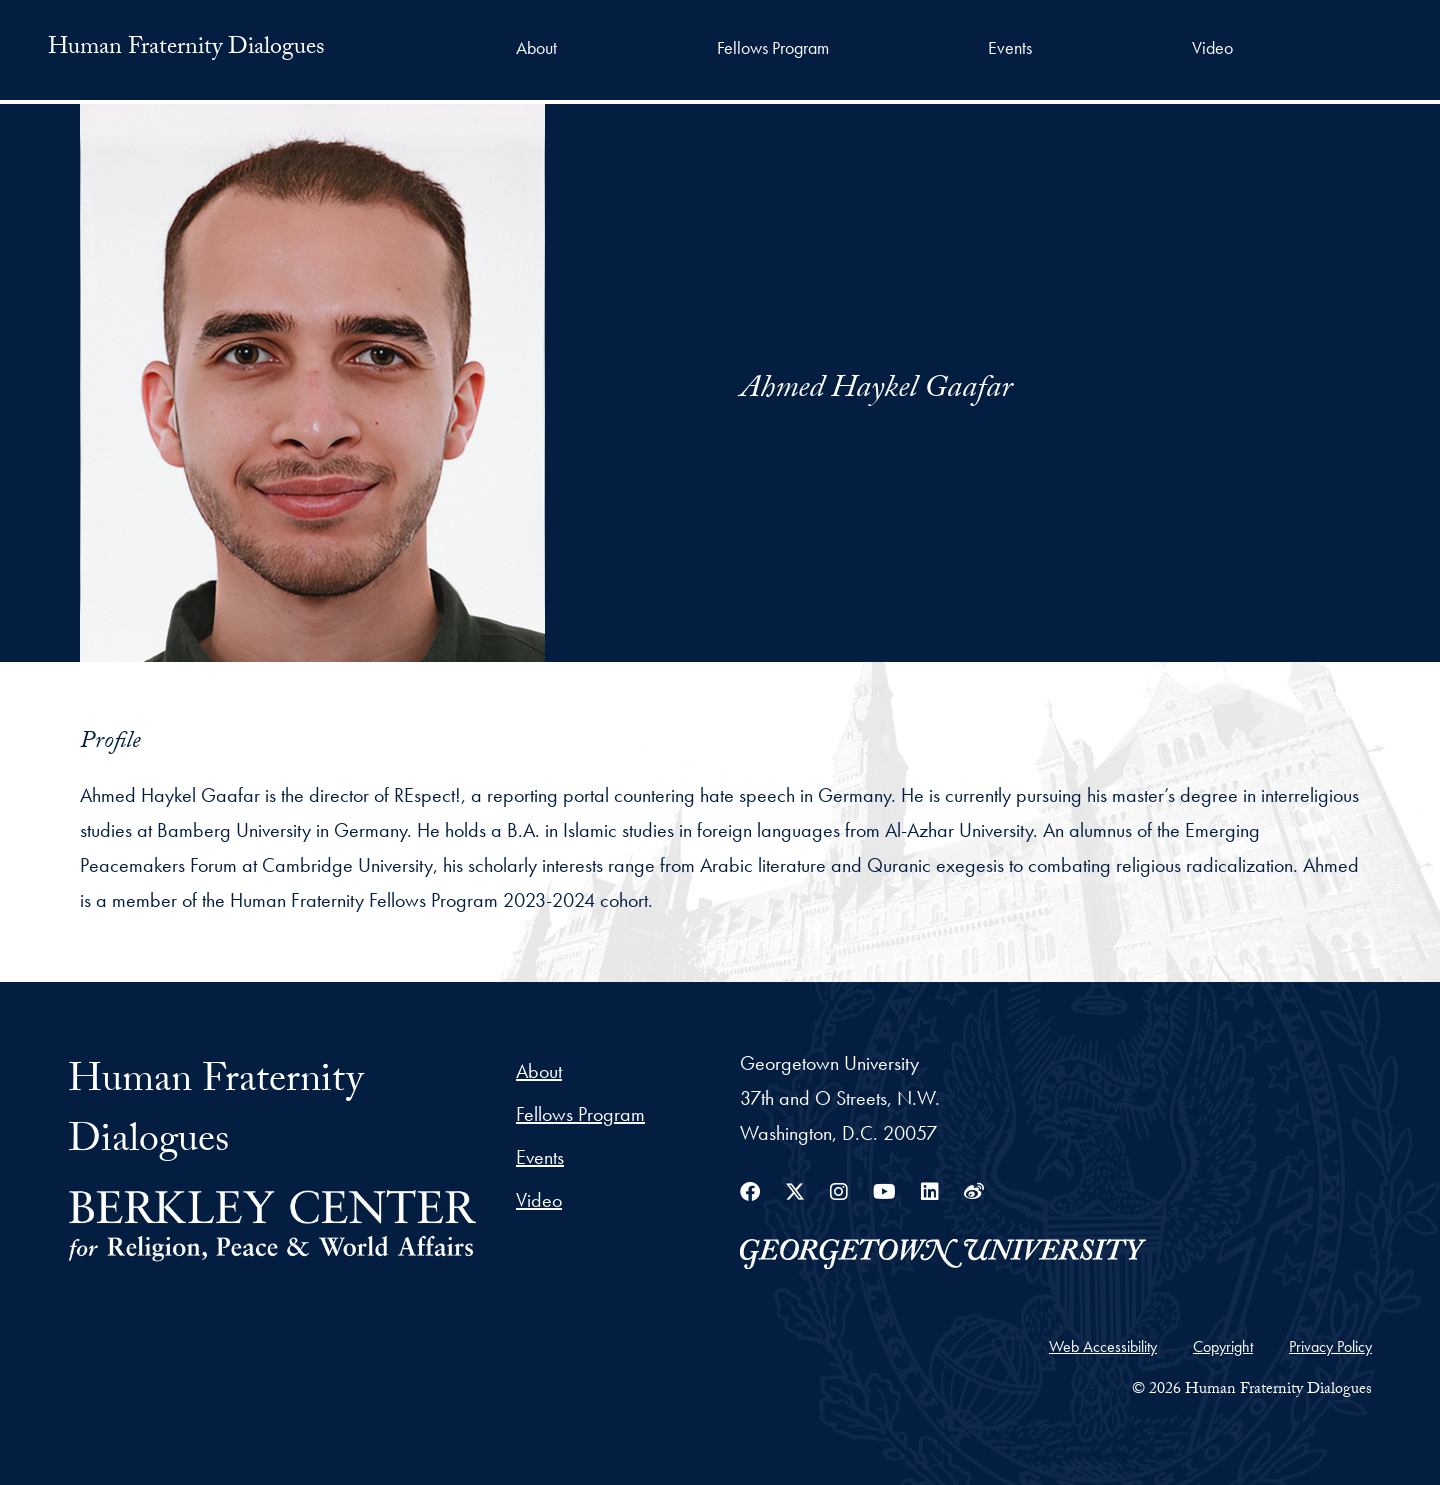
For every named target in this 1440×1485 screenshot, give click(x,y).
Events (1010, 47)
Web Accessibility (1103, 1346)
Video (1212, 47)
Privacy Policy (1330, 1346)
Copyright (1223, 1346)
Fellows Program (773, 47)
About (536, 47)
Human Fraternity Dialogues (186, 49)
